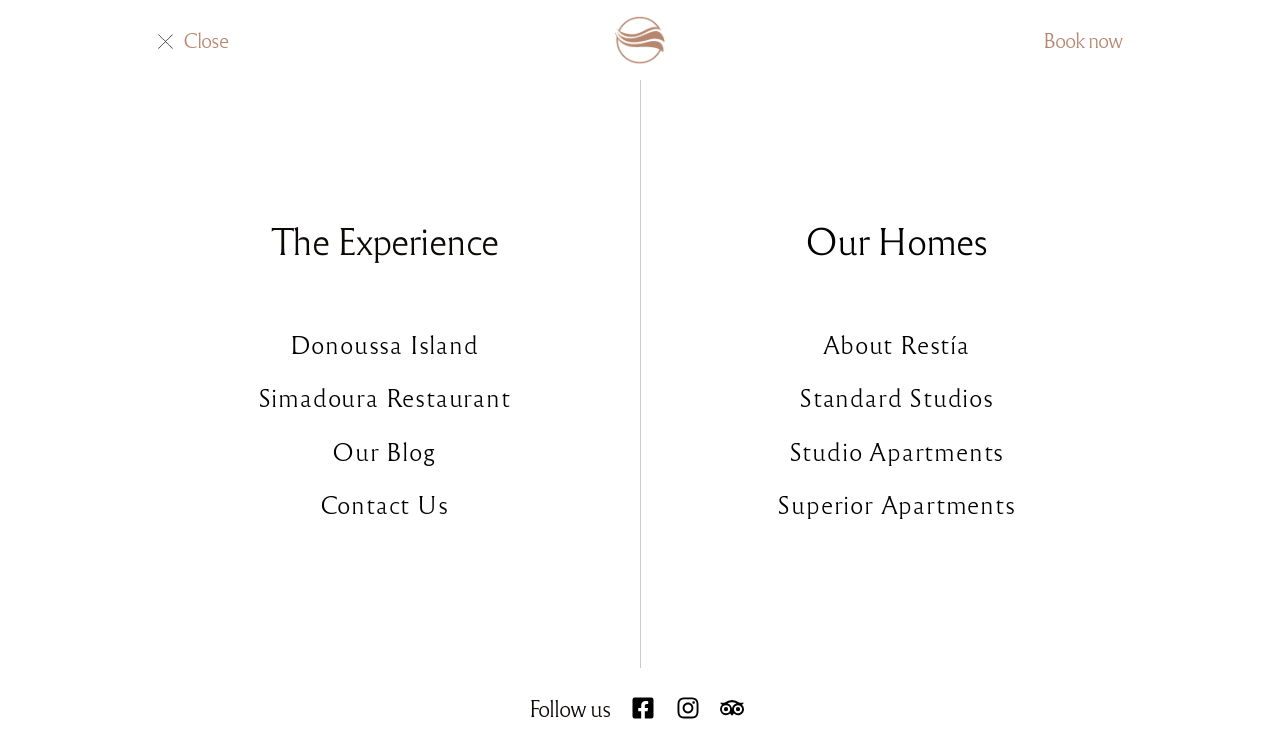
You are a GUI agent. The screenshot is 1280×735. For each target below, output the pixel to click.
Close (205, 39)
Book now (1082, 39)
